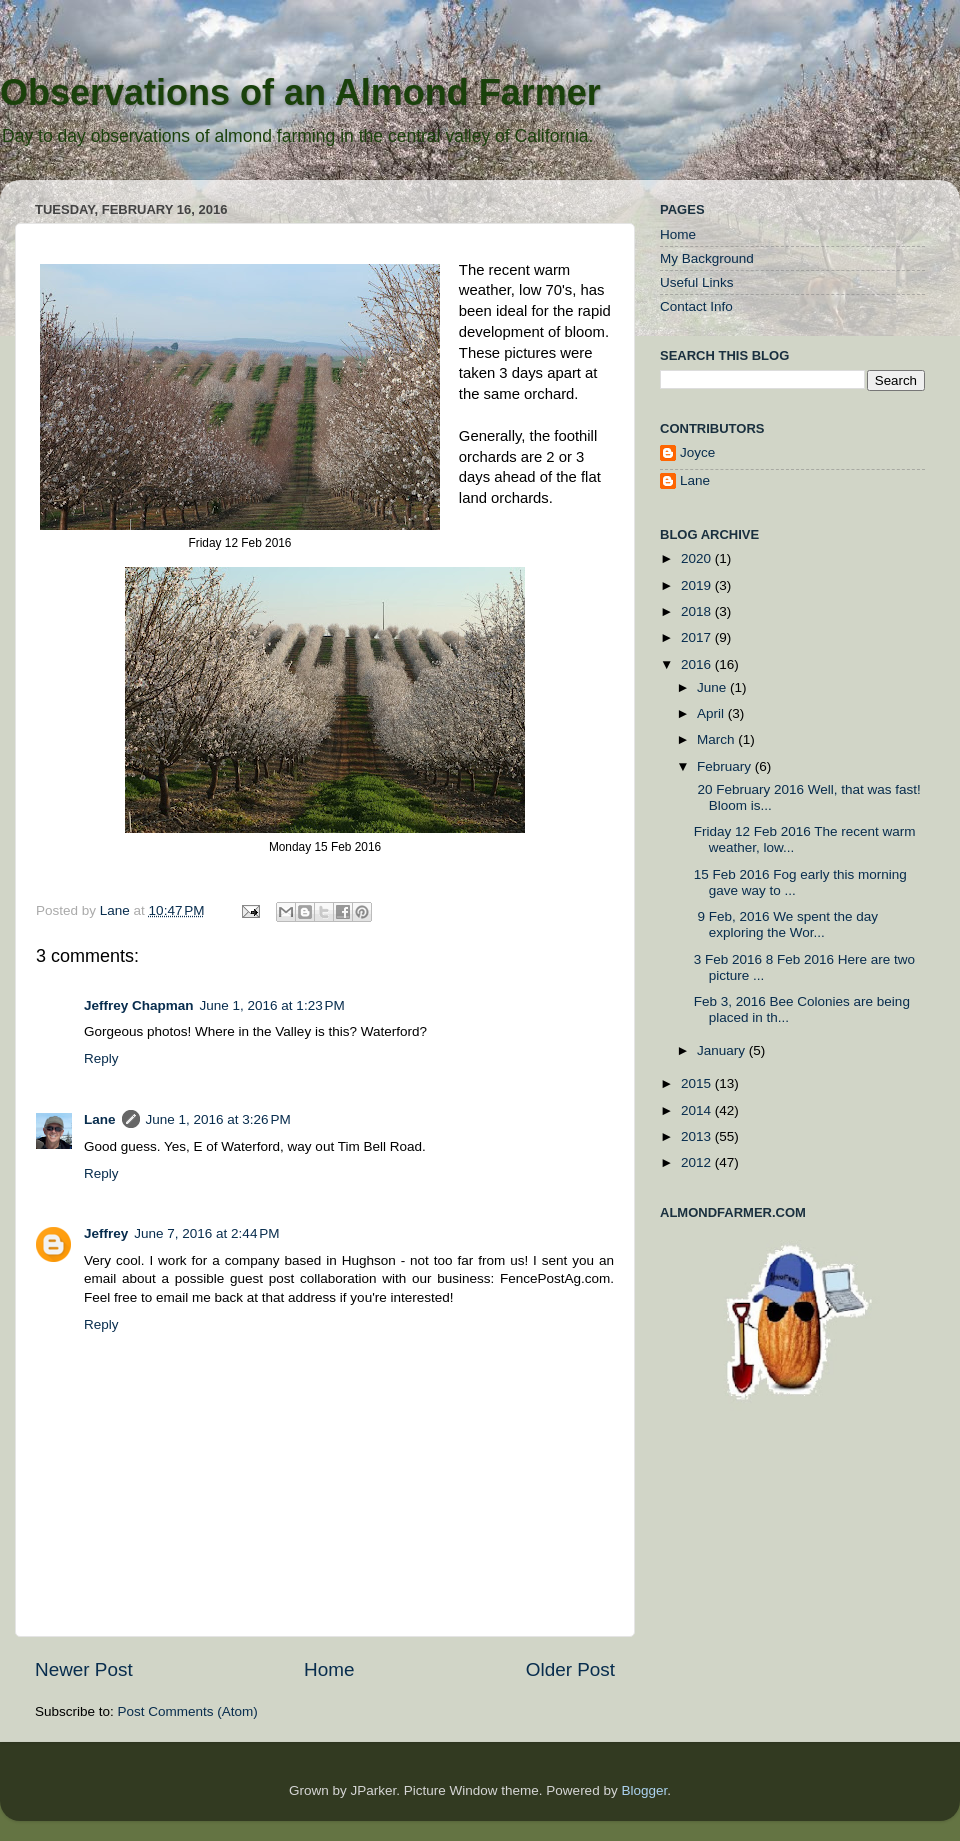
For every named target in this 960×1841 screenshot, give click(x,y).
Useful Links (697, 282)
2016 (698, 664)
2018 (698, 611)
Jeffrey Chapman (139, 1005)
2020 (698, 558)
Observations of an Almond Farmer (300, 92)
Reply (101, 1058)
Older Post (570, 1669)
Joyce (697, 452)
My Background (707, 258)
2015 (698, 1083)
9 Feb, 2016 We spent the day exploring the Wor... (786, 924)
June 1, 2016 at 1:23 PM (272, 1005)
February (726, 766)
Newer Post (84, 1669)
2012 (698, 1162)
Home (329, 1669)
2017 (698, 637)
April (712, 713)
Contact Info (696, 306)
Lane (117, 910)
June (713, 687)
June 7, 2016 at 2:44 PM (206, 1233)
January (723, 1050)
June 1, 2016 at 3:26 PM (218, 1119)
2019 (698, 585)
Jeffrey (106, 1233)
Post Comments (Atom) (188, 1711)
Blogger (644, 1790)
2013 (698, 1136)
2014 (698, 1110)
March (717, 739)
